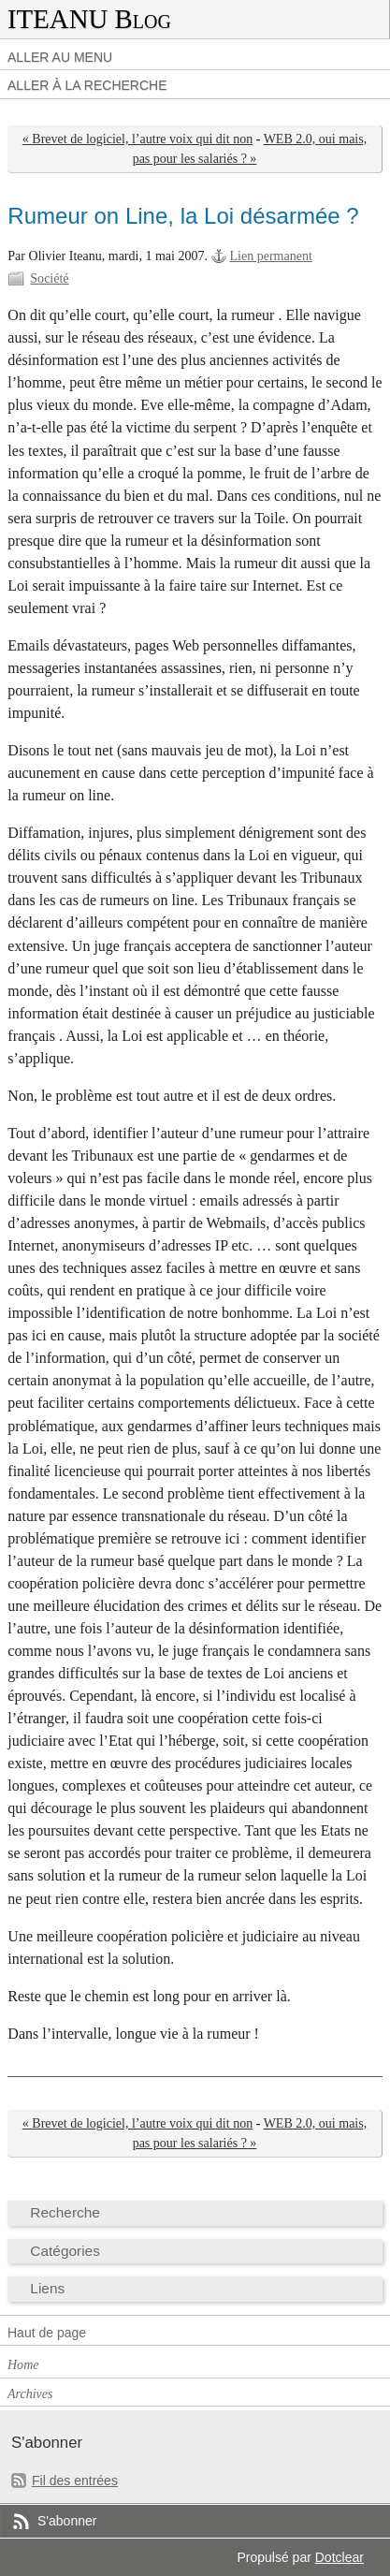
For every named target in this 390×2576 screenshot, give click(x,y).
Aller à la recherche (87, 85)
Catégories (65, 2251)
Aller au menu (59, 57)
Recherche (65, 2212)
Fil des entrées (75, 2480)
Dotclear (339, 2557)
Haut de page (46, 2332)
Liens (47, 2288)
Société (49, 278)
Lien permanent (271, 256)
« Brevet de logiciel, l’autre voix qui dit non (137, 139)
